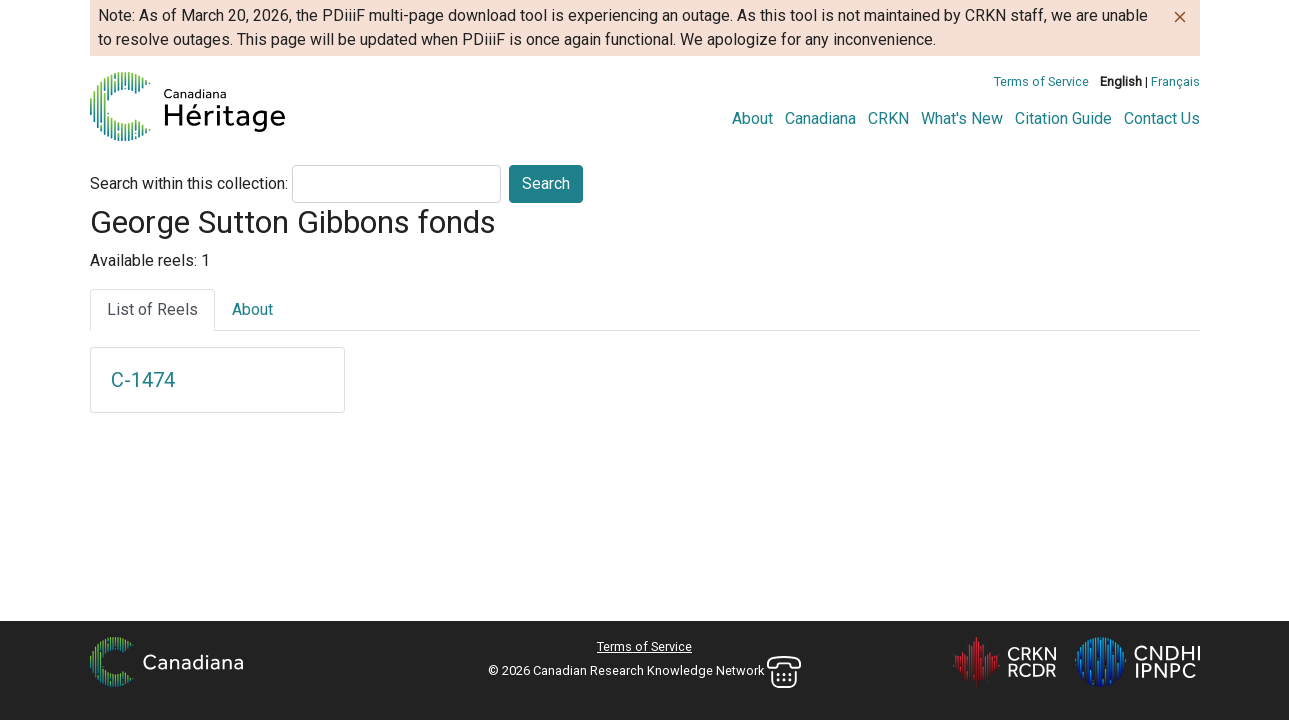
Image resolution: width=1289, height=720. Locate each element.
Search (546, 183)
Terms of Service (1041, 81)
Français (1175, 81)
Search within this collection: (189, 183)
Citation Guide (1063, 118)
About (752, 118)
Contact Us (1162, 118)
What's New (962, 118)
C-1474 (143, 380)
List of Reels (152, 309)
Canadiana (820, 118)
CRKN (888, 118)
